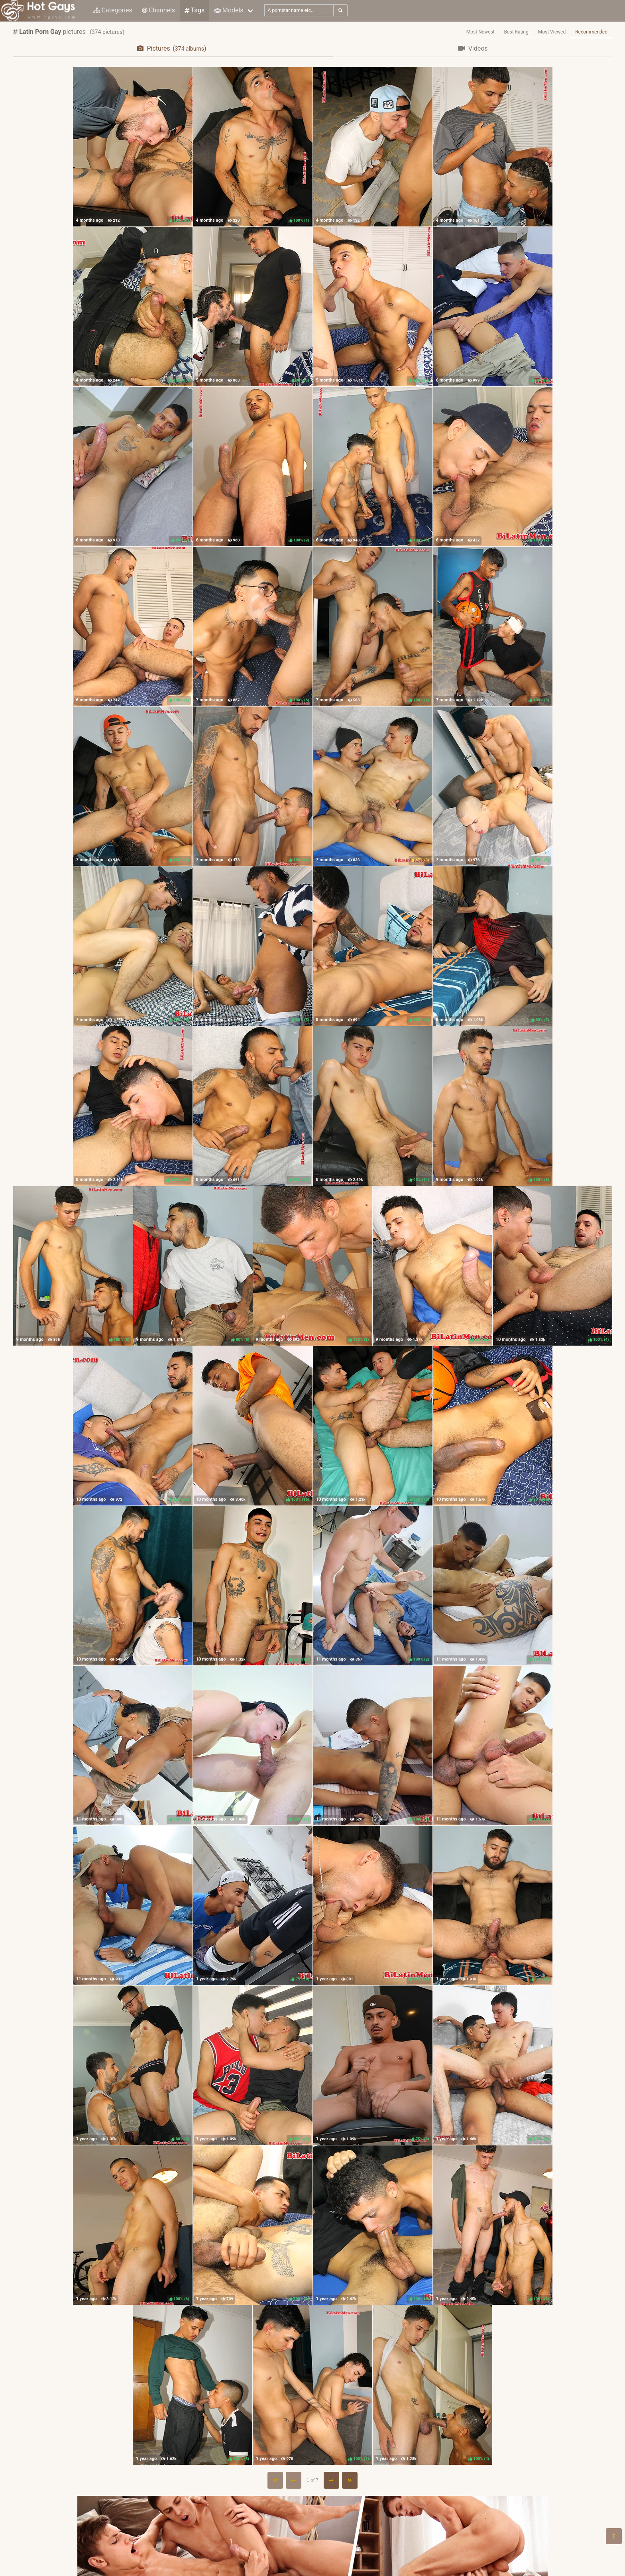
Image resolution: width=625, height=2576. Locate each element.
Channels (158, 10)
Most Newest (480, 32)
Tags (194, 10)
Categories (112, 10)
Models (228, 10)
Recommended (591, 32)
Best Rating (516, 32)
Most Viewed (552, 32)
